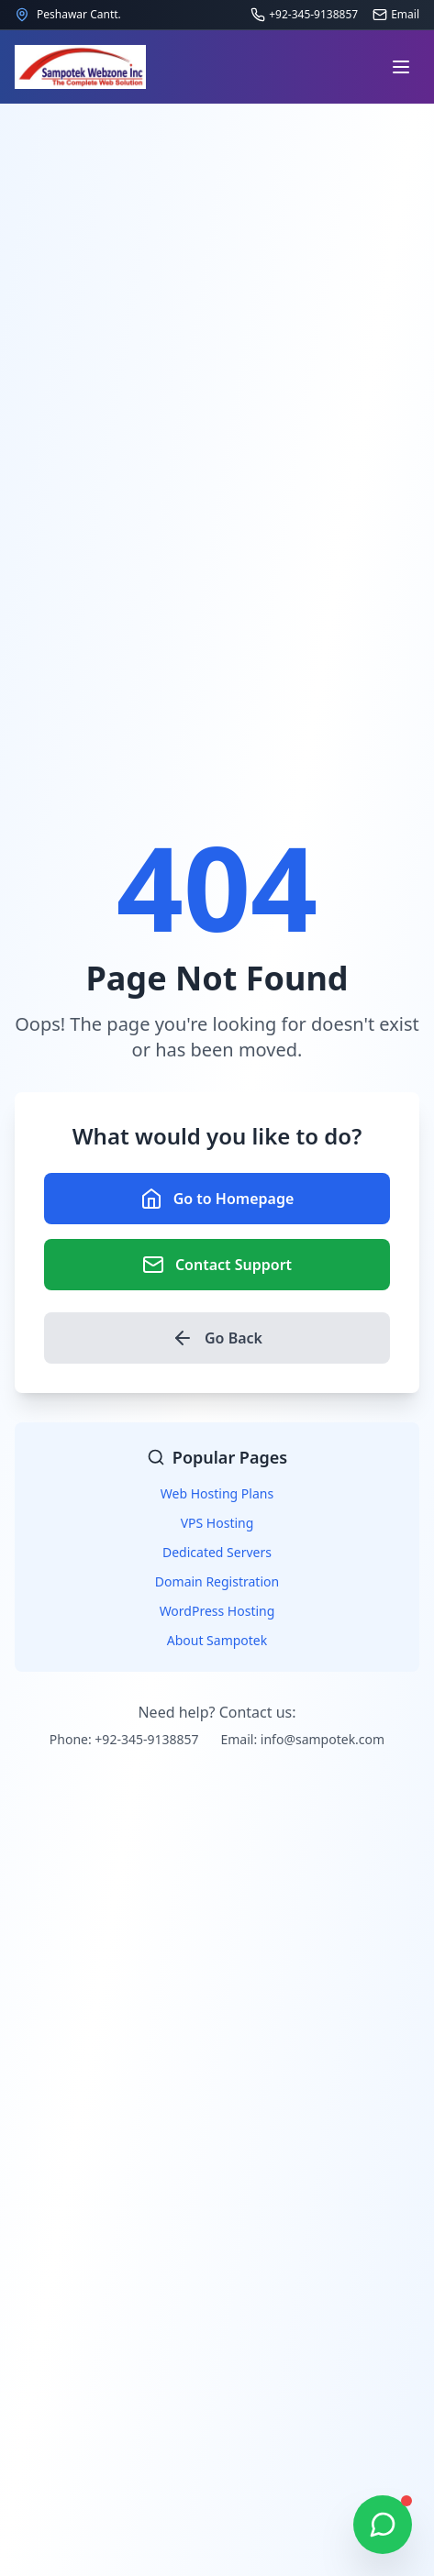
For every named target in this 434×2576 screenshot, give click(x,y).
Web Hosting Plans (217, 1493)
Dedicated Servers (217, 1552)
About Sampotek (217, 1640)
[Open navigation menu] (401, 67)
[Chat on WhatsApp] (382, 2524)
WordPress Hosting (217, 1611)
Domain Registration (217, 1581)
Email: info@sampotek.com (302, 1739)
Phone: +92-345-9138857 (124, 1739)
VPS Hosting (217, 1522)
